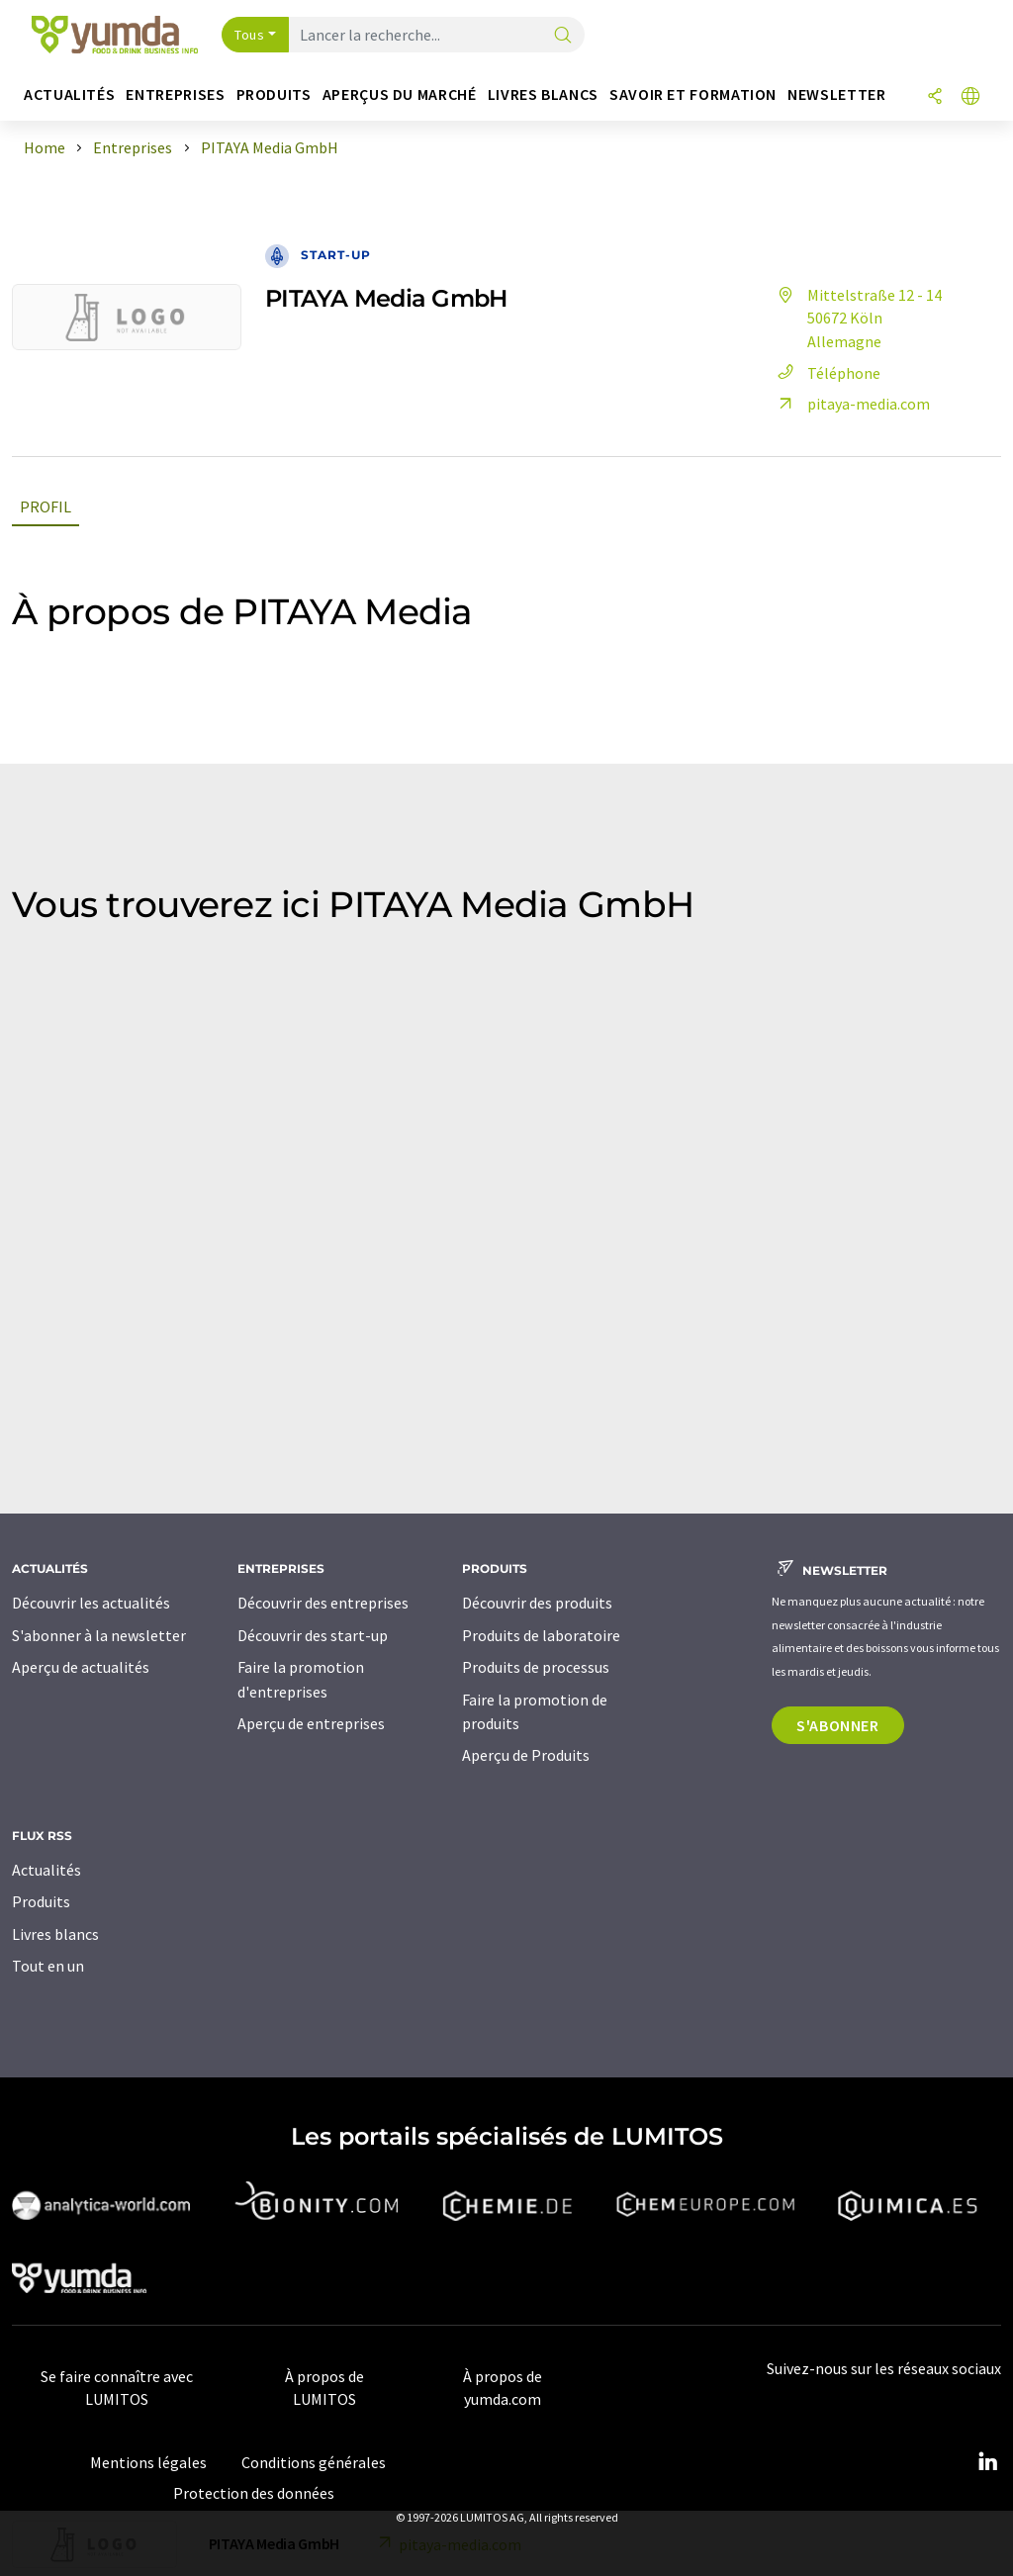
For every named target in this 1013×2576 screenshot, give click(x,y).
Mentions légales (148, 2462)
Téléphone (826, 373)
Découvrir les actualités (91, 1602)
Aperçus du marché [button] (399, 94)
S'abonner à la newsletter (99, 1635)
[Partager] (935, 97)
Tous (249, 35)
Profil (45, 506)
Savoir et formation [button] (693, 94)
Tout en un (48, 1966)
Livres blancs (55, 1934)
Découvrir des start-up (312, 1635)
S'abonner (837, 1725)
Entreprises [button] (175, 94)
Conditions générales (313, 2462)
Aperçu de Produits (526, 1755)
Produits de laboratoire (541, 1635)
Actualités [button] (69, 94)
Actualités (46, 1870)
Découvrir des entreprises (323, 1602)
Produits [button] (274, 94)
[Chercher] (563, 36)
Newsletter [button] (836, 94)
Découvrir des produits (537, 1602)
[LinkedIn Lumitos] (987, 2462)
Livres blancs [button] (543, 94)
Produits (41, 1901)
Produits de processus (535, 1667)
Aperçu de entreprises (311, 1723)
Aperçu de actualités (80, 1667)
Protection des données (253, 2493)
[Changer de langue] (970, 97)
